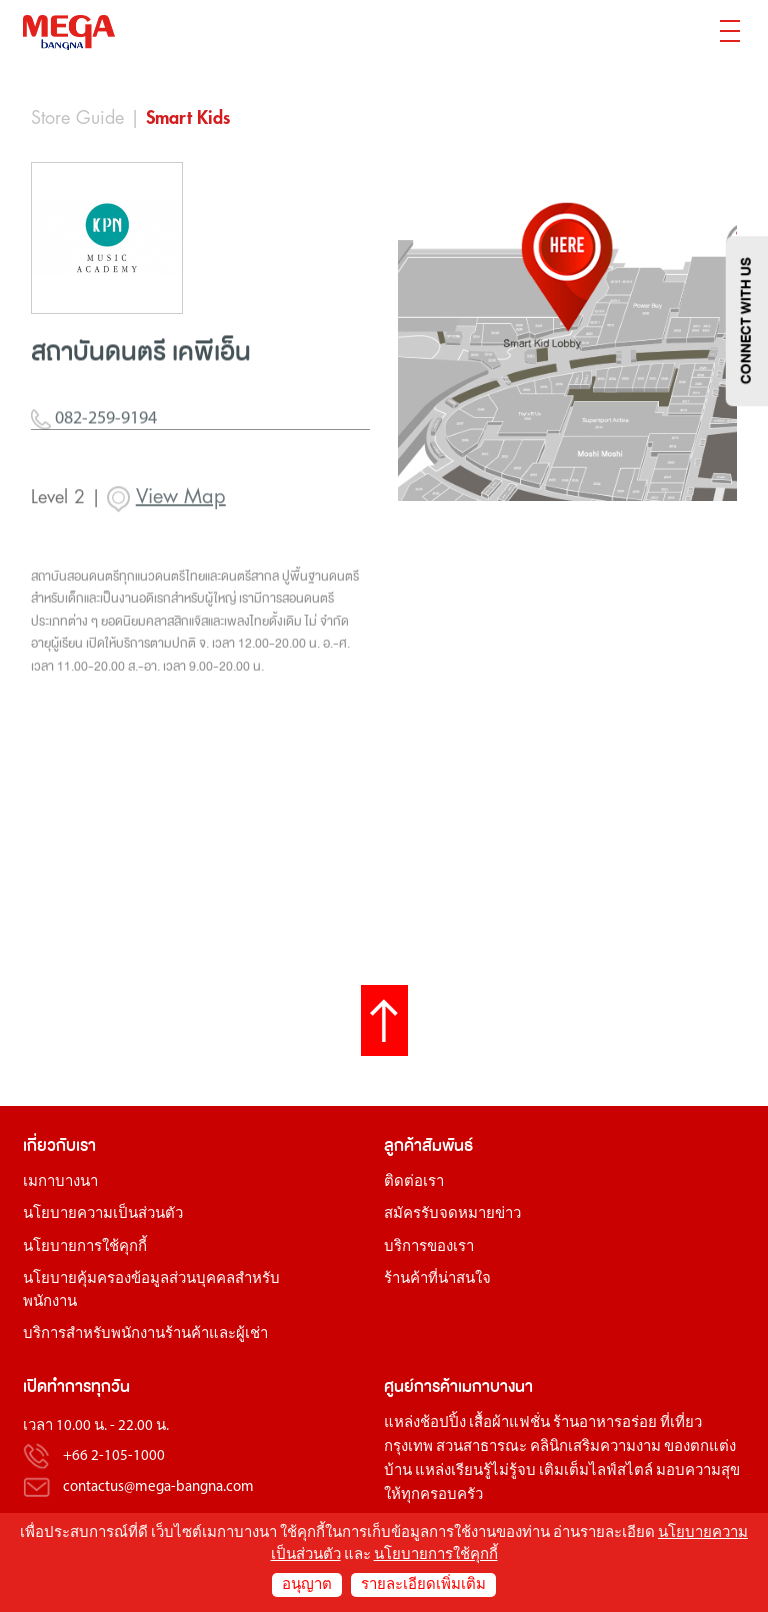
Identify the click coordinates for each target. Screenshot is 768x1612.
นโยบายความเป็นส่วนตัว (103, 1214)
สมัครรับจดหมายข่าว (452, 1214)
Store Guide (77, 118)
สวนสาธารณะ (481, 1447)
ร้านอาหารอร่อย (605, 1423)
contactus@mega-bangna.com (158, 1487)
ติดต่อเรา (414, 1182)
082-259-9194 (94, 461)
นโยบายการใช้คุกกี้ (85, 1247)
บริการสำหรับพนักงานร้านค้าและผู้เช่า (145, 1334)
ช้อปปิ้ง (443, 1423)
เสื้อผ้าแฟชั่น (509, 1423)
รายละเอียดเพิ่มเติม (423, 1585)
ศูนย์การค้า (421, 1386)
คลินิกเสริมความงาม (595, 1447)
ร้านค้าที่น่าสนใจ (437, 1279)
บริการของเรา (429, 1247)
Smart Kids (188, 118)
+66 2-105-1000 (114, 1457)
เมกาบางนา (60, 1182)
